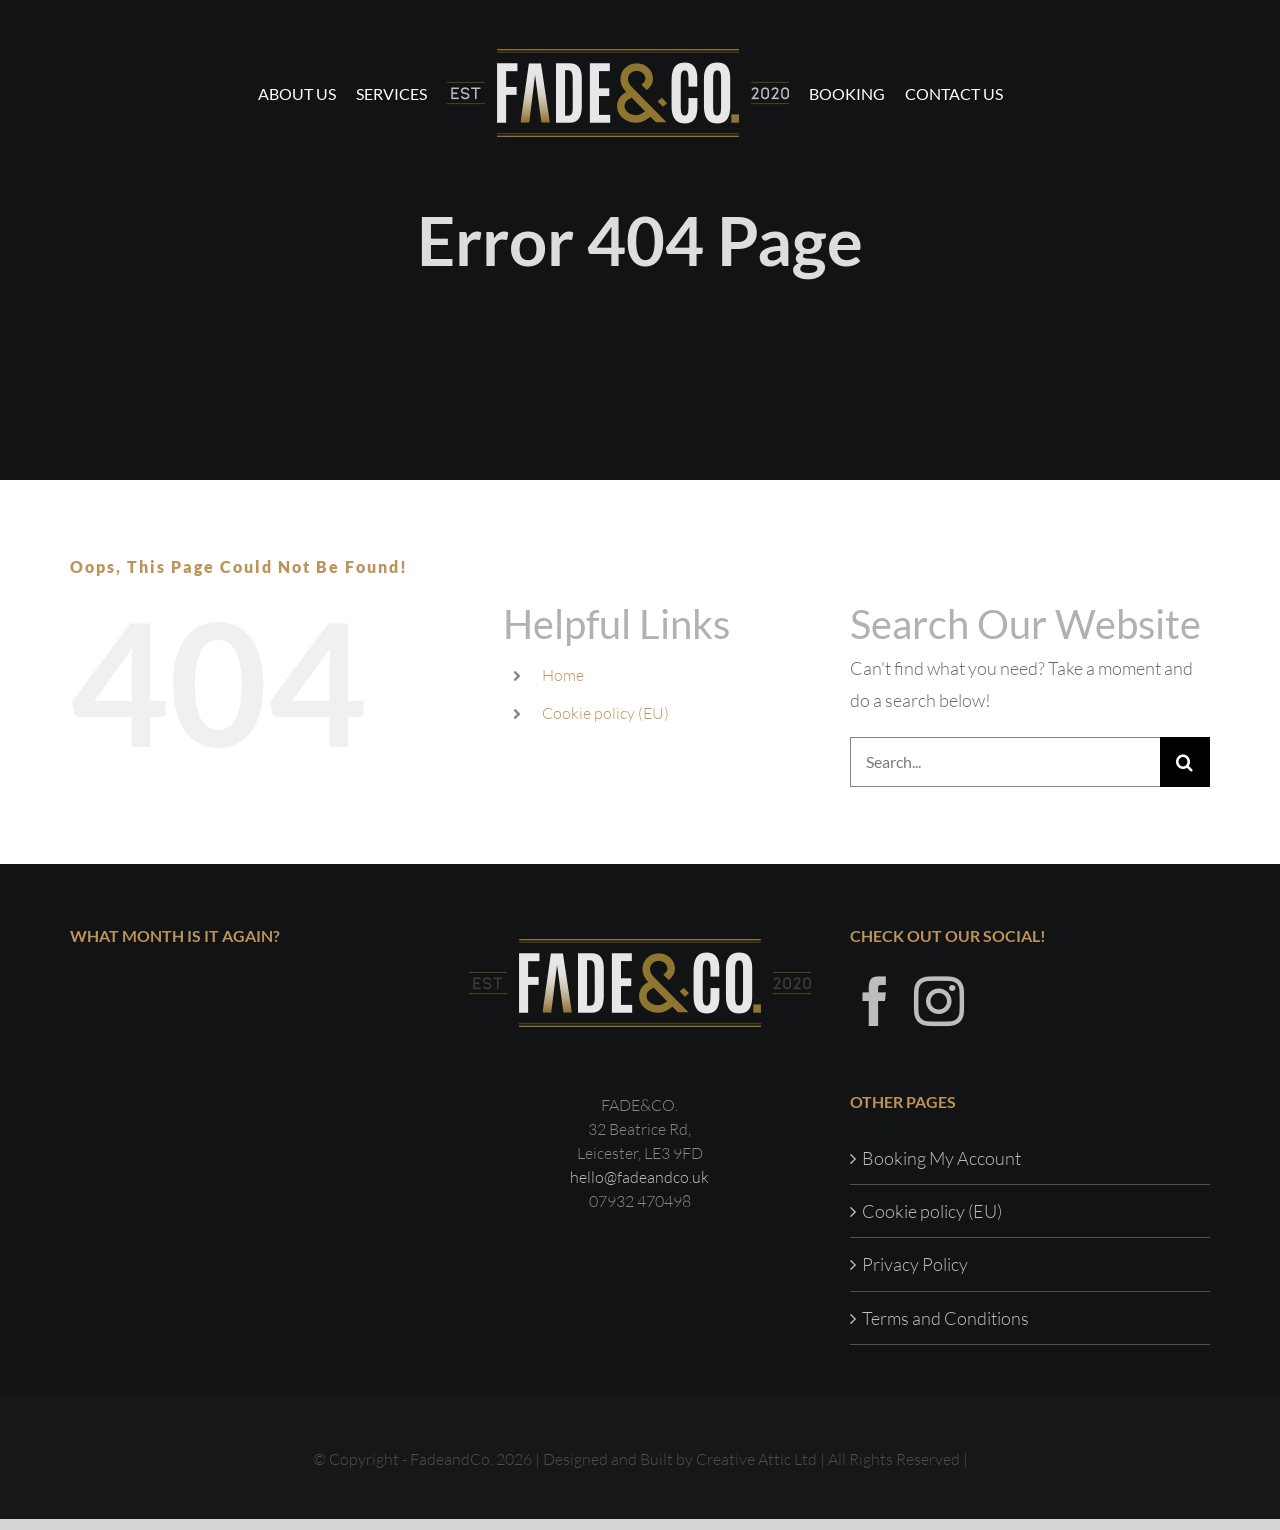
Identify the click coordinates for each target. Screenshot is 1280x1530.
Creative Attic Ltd (756, 1470)
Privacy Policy (915, 1275)
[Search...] (1005, 762)
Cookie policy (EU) (605, 713)
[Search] (1185, 762)
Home (563, 675)
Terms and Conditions (945, 1329)
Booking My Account (941, 1169)
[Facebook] (875, 1012)
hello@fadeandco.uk (639, 1188)
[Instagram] (939, 1012)
